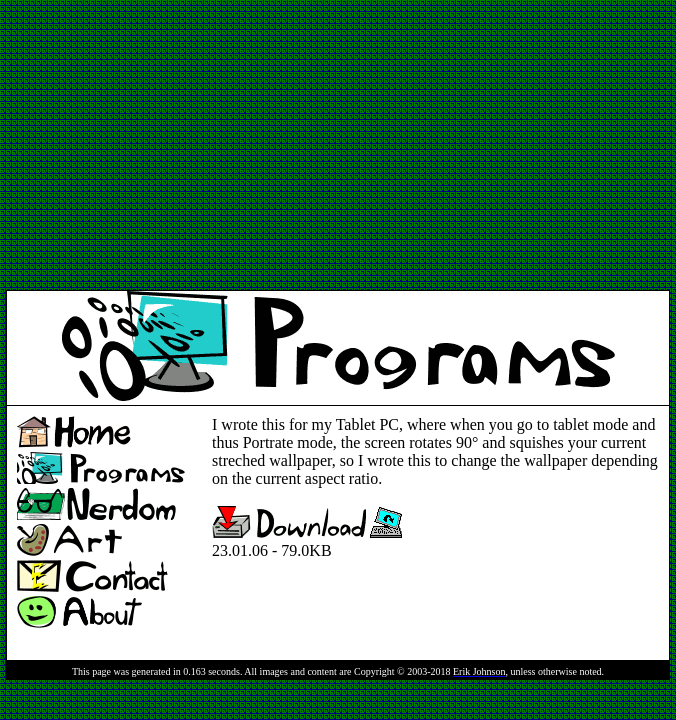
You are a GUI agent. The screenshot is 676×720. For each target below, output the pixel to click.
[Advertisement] (240, 146)
